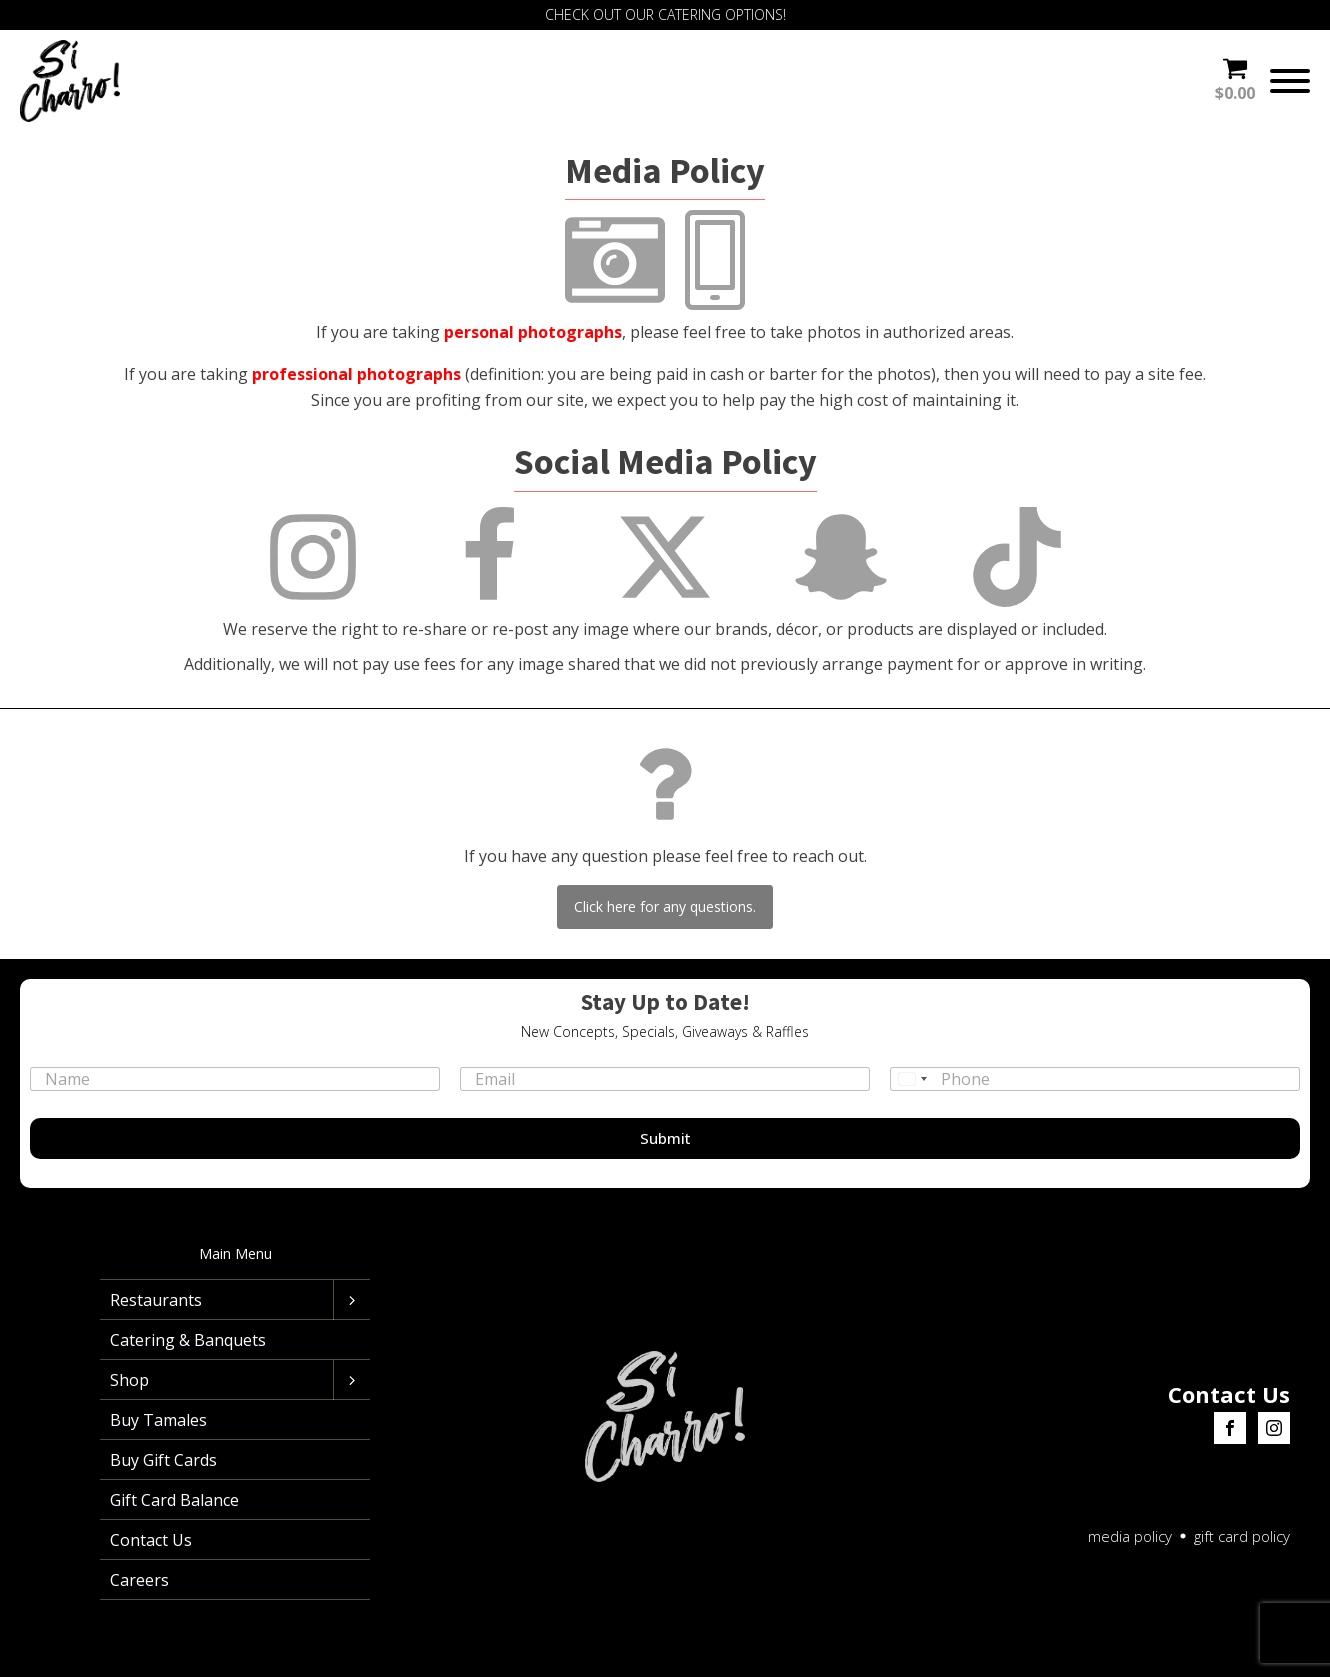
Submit (665, 1138)
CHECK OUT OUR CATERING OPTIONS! (665, 14)
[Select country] (912, 1079)
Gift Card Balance (174, 1500)
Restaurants (156, 1300)
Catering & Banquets (188, 1340)
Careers (139, 1580)
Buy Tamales (158, 1420)
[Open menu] (1290, 81)
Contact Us (151, 1540)
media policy (1130, 1536)
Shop (129, 1380)
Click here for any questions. (665, 906)
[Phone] (1095, 1079)
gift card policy (1242, 1536)
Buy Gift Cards (163, 1460)
